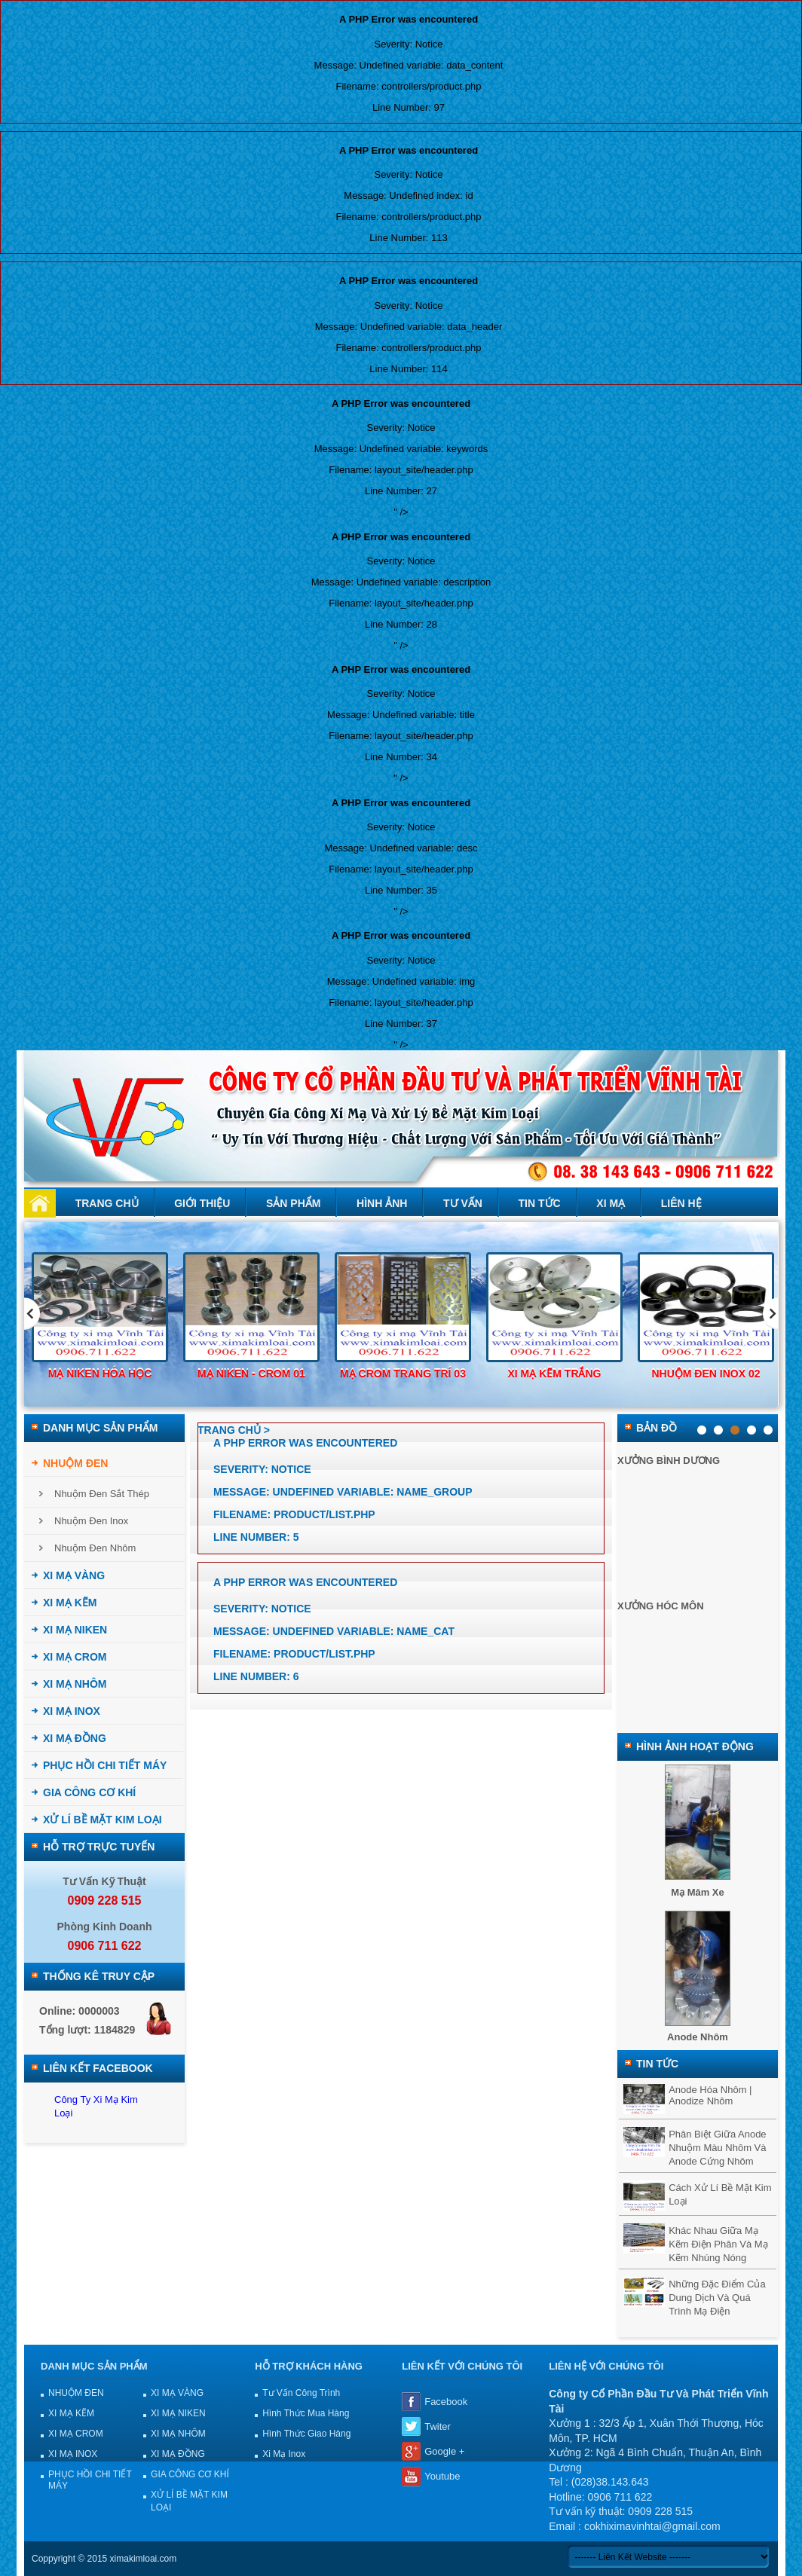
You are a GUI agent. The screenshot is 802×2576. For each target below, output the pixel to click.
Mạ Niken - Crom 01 (251, 1373)
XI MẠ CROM (74, 1657)
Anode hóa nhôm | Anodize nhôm (710, 2095)
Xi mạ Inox (283, 2454)
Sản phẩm (293, 1203)
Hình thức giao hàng (306, 2433)
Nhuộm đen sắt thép (101, 1493)
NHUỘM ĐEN (75, 1463)
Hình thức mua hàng (305, 2413)
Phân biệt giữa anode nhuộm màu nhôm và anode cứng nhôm (717, 2147)
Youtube (442, 2476)
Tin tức (540, 1203)
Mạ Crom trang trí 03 (403, 1373)
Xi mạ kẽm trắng (555, 1373)
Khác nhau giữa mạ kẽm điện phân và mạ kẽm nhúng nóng (718, 2244)
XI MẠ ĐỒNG (74, 1738)
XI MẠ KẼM (69, 1603)
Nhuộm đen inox (91, 1520)
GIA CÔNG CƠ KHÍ (89, 1792)
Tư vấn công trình (301, 2393)
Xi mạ (610, 1203)
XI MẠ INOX (71, 1711)
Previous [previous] (32, 1313)
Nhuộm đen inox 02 (705, 1373)
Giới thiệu (202, 1203)
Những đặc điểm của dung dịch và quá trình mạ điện (717, 2297)
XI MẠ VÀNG (74, 1575)
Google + (444, 2451)
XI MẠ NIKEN (75, 1630)
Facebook (445, 2401)
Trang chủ (107, 1203)
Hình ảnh (382, 1203)
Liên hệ (681, 1203)
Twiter (437, 2426)
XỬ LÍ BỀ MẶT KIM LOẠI (102, 1820)
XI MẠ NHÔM (74, 1684)
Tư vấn (462, 1203)
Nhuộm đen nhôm (95, 1548)
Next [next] (771, 1313)
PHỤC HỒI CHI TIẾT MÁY (105, 1765)
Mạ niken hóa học (100, 1373)
